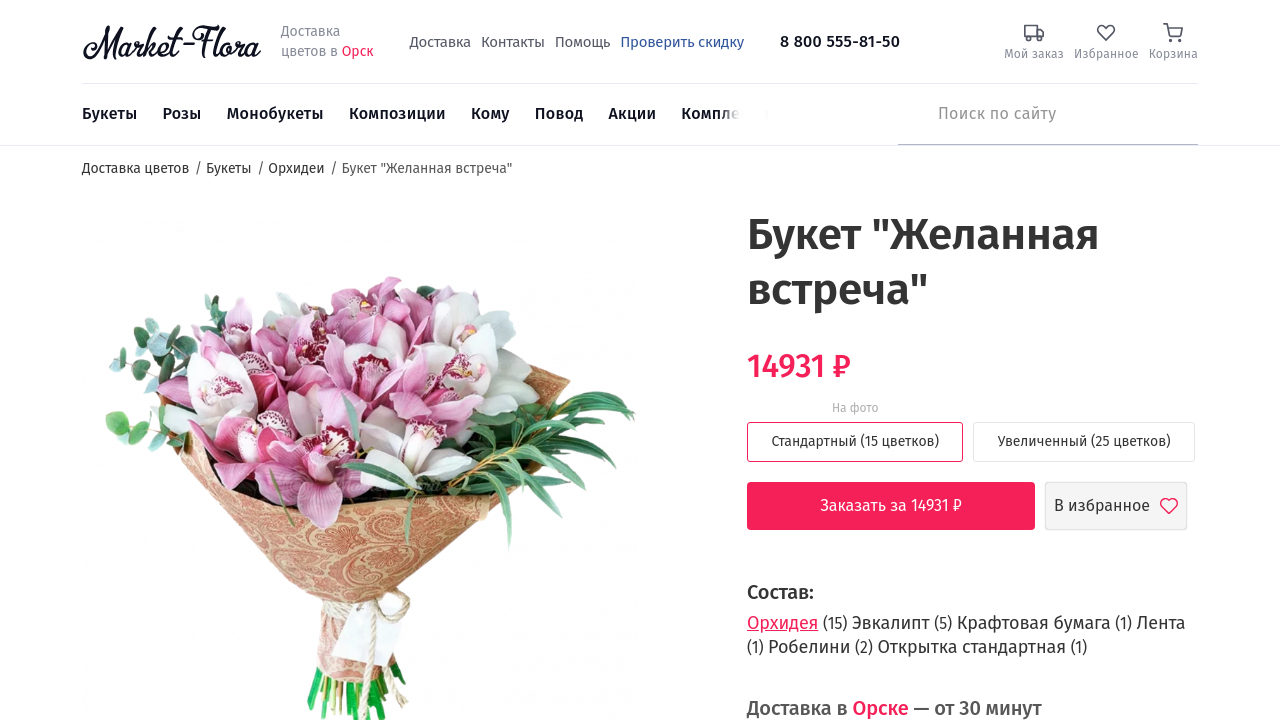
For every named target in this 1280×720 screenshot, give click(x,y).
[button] (675, 245)
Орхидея (782, 623)
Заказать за (906, 506)
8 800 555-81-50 (840, 41)
